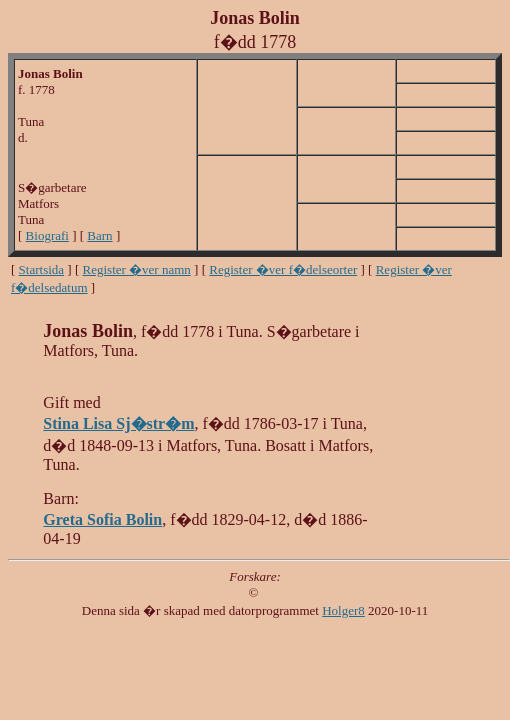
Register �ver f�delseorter (283, 269)
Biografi (47, 235)
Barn (99, 235)
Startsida (42, 269)
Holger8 (343, 610)
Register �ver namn (137, 269)
